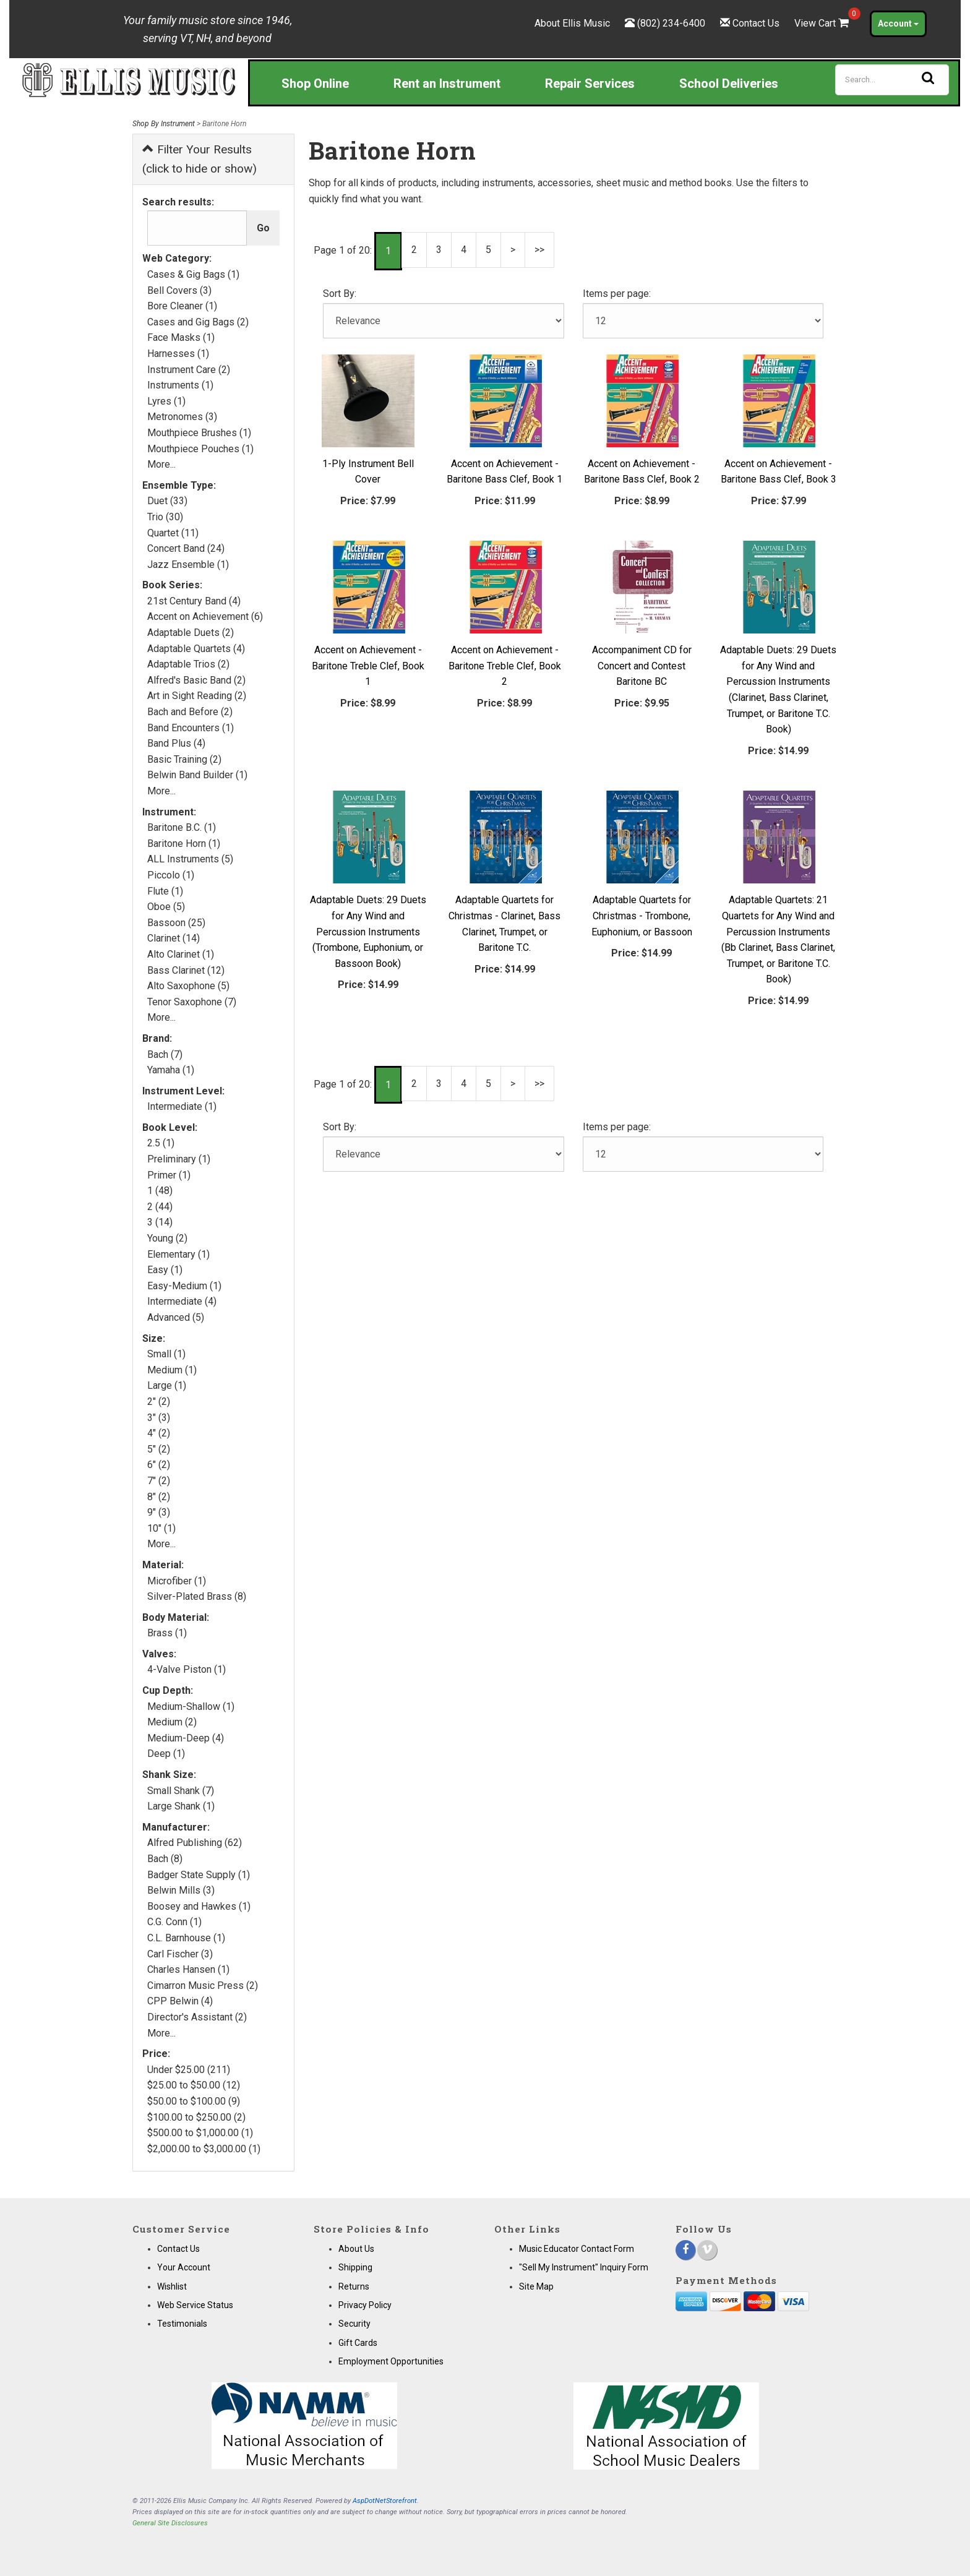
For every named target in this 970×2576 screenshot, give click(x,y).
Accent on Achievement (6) (205, 616)
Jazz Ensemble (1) (188, 564)
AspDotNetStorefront (385, 2501)
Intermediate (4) (182, 1301)
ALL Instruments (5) (190, 859)
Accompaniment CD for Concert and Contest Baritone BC (642, 665)
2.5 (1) (160, 1143)
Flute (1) (165, 891)
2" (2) (158, 1401)
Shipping (355, 2267)
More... (161, 464)
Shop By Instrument (163, 123)
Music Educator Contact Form (576, 2249)
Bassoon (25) (176, 923)
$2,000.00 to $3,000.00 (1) (203, 2149)
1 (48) (160, 1190)
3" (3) (158, 1417)
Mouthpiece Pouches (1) (200, 449)
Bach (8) (164, 1859)
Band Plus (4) (176, 743)
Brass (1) (167, 1633)
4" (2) (158, 1433)
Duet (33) (167, 501)
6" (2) (158, 1464)
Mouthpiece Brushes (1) (199, 433)
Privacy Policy (365, 2305)
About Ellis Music (572, 23)
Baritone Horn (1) (183, 843)
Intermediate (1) (182, 1106)
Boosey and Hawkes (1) (199, 1906)
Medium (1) (172, 1370)
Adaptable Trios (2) (188, 664)
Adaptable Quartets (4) (196, 649)
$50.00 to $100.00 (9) (193, 2101)
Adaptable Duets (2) (190, 632)
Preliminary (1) (178, 1159)
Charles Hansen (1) (188, 1969)
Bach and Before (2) (190, 712)
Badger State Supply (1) (198, 1875)
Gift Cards (357, 2343)
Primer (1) (169, 1175)
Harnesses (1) (178, 353)
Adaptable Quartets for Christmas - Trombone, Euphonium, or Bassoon (641, 915)
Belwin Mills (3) (181, 1890)
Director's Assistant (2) (197, 2017)
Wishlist (172, 2286)
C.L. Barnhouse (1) (186, 1938)
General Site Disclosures (170, 2523)
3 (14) (160, 1222)
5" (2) (158, 1449)
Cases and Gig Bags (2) (198, 322)
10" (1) (161, 1528)
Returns (353, 2286)
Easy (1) (164, 1270)
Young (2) (167, 1238)
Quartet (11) (173, 533)
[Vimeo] (707, 2250)
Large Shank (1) (181, 1806)
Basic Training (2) (184, 759)
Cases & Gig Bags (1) (193, 274)
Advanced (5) (175, 1317)
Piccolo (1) (170, 875)
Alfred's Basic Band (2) (196, 680)
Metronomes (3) (182, 417)
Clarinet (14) (173, 938)
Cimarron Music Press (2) (202, 1985)
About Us (356, 2249)
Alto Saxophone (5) (188, 986)
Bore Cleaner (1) (182, 306)
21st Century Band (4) (194, 601)
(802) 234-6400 (671, 23)
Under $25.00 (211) (188, 2070)
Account (898, 23)
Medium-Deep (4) (185, 1738)
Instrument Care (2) (188, 370)
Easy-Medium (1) (184, 1286)
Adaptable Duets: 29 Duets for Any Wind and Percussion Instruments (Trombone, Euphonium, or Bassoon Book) (368, 931)
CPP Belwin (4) (180, 2001)
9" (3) (158, 1512)
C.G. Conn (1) (174, 1922)
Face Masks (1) (181, 337)
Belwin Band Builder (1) (197, 775)
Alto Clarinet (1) (180, 954)
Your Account (183, 2267)
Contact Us (755, 23)
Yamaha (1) (170, 1070)
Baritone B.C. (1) (181, 827)
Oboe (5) (166, 906)
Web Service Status (195, 2305)
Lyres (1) (166, 401)
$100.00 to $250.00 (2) (196, 2117)
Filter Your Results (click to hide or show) (199, 159)
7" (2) (158, 1481)
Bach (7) (164, 1054)
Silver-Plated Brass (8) (196, 1596)
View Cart (822, 23)
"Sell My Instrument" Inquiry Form (583, 2267)
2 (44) (160, 1207)
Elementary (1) (178, 1254)
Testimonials (182, 2324)
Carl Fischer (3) (180, 1954)
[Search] (892, 79)
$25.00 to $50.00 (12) (193, 2085)
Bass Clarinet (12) (186, 970)
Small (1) (166, 1354)
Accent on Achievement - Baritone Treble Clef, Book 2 (505, 665)
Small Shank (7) (180, 1791)
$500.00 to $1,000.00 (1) (200, 2133)
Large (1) (166, 1385)
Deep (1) (166, 1753)
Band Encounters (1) (190, 728)
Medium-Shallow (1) (190, 1706)
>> (539, 249)
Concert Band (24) (186, 548)
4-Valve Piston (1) (186, 1669)
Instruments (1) (180, 385)
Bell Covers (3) (179, 290)
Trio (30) (165, 517)
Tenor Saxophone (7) (191, 1002)
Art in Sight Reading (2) (196, 696)
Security (354, 2324)
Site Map (536, 2286)
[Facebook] (685, 2250)
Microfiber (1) (176, 1581)
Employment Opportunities (391, 2361)
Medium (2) (172, 1722)
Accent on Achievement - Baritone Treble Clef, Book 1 (368, 665)
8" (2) (158, 1497)
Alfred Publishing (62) (194, 1842)
